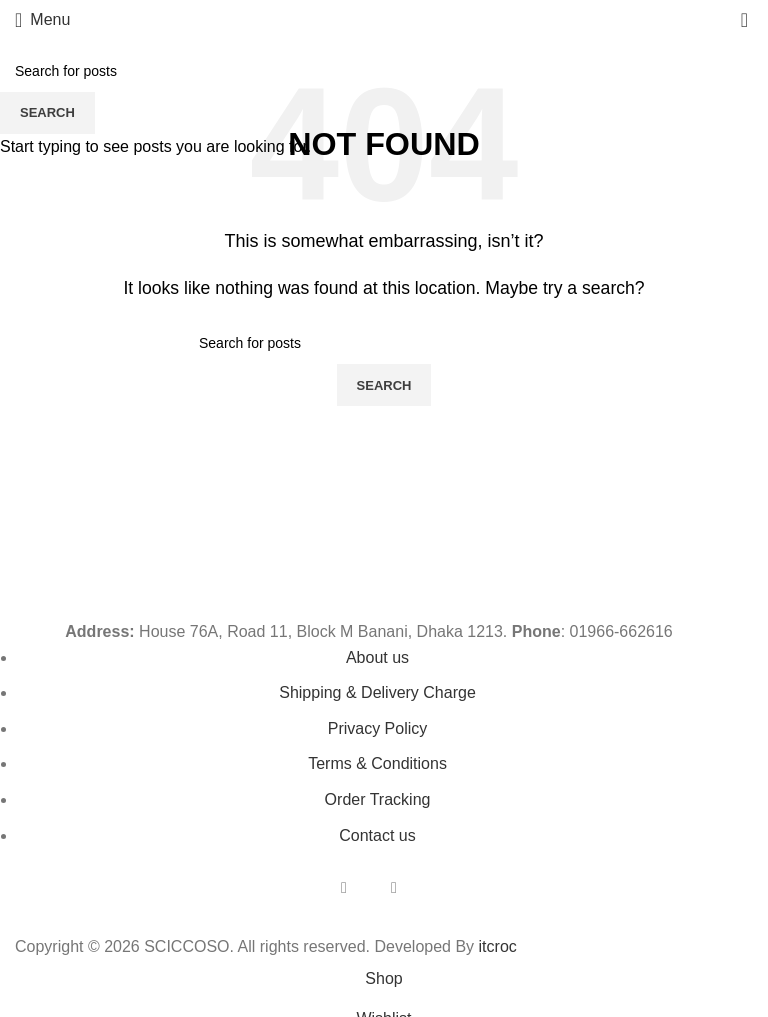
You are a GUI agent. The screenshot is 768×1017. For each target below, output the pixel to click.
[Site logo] (384, 18)
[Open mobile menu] (42, 20)
